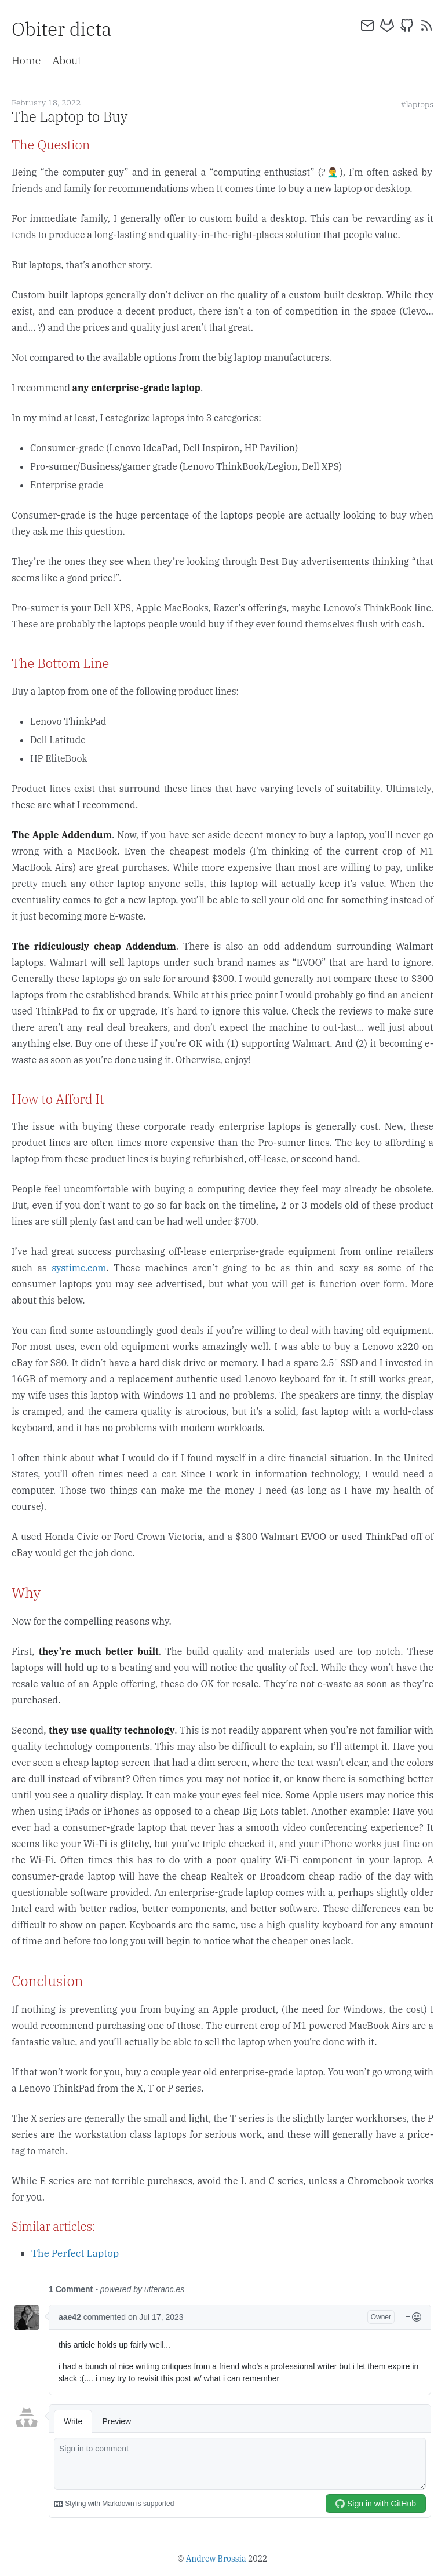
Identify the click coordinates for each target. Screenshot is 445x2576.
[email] (367, 25)
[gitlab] (387, 25)
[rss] (426, 25)
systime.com (79, 1268)
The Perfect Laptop (75, 2253)
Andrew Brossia (216, 2558)
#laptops (416, 104)
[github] (407, 25)
